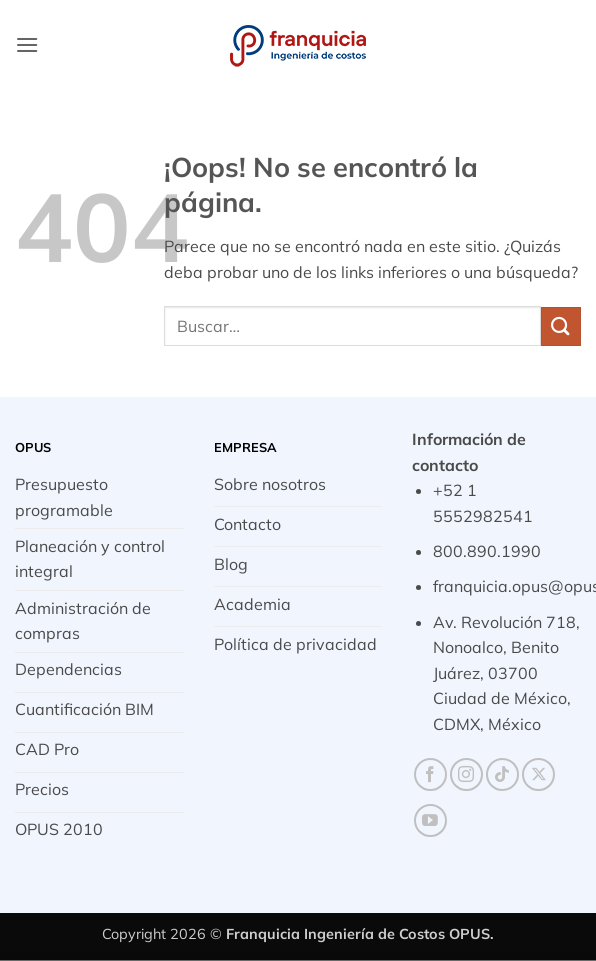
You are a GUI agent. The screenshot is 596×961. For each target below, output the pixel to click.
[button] (27, 44)
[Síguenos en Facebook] (430, 774)
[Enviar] (561, 326)
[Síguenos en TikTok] (502, 774)
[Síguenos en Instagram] (466, 774)
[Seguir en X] (538, 774)
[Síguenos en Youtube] (430, 820)
